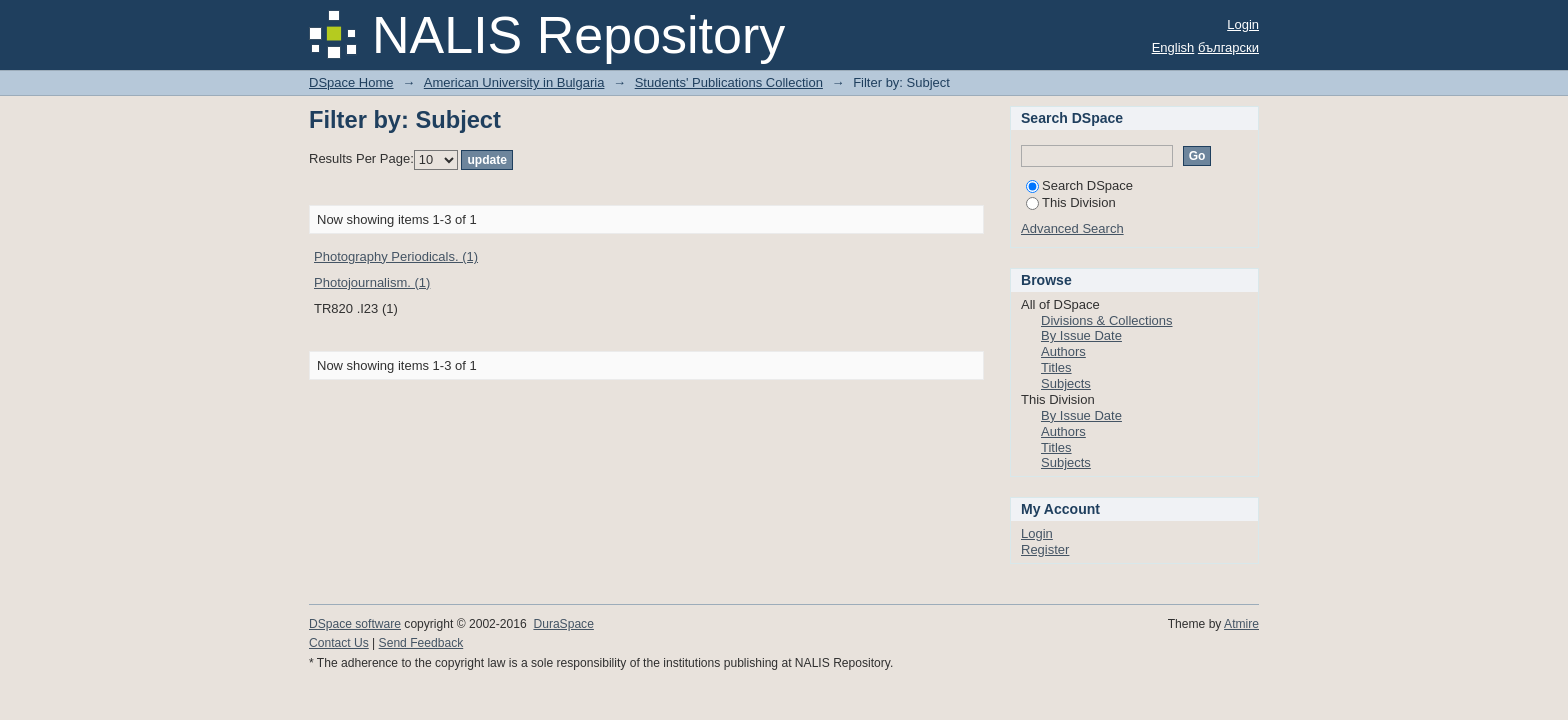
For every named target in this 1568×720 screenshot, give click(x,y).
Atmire (1241, 624)
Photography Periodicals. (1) (396, 256)
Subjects (1066, 383)
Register (1045, 549)
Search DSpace (1079, 185)
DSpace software (355, 624)
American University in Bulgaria (514, 82)
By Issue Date (1081, 335)
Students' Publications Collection (729, 82)
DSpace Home (351, 82)
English (1173, 47)
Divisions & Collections (1107, 320)
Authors (1063, 351)
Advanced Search (1072, 228)
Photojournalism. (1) (372, 282)
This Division (1071, 202)
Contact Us (339, 643)
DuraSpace (563, 624)
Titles (1056, 367)
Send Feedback (421, 643)
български (1228, 47)
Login (1243, 24)
